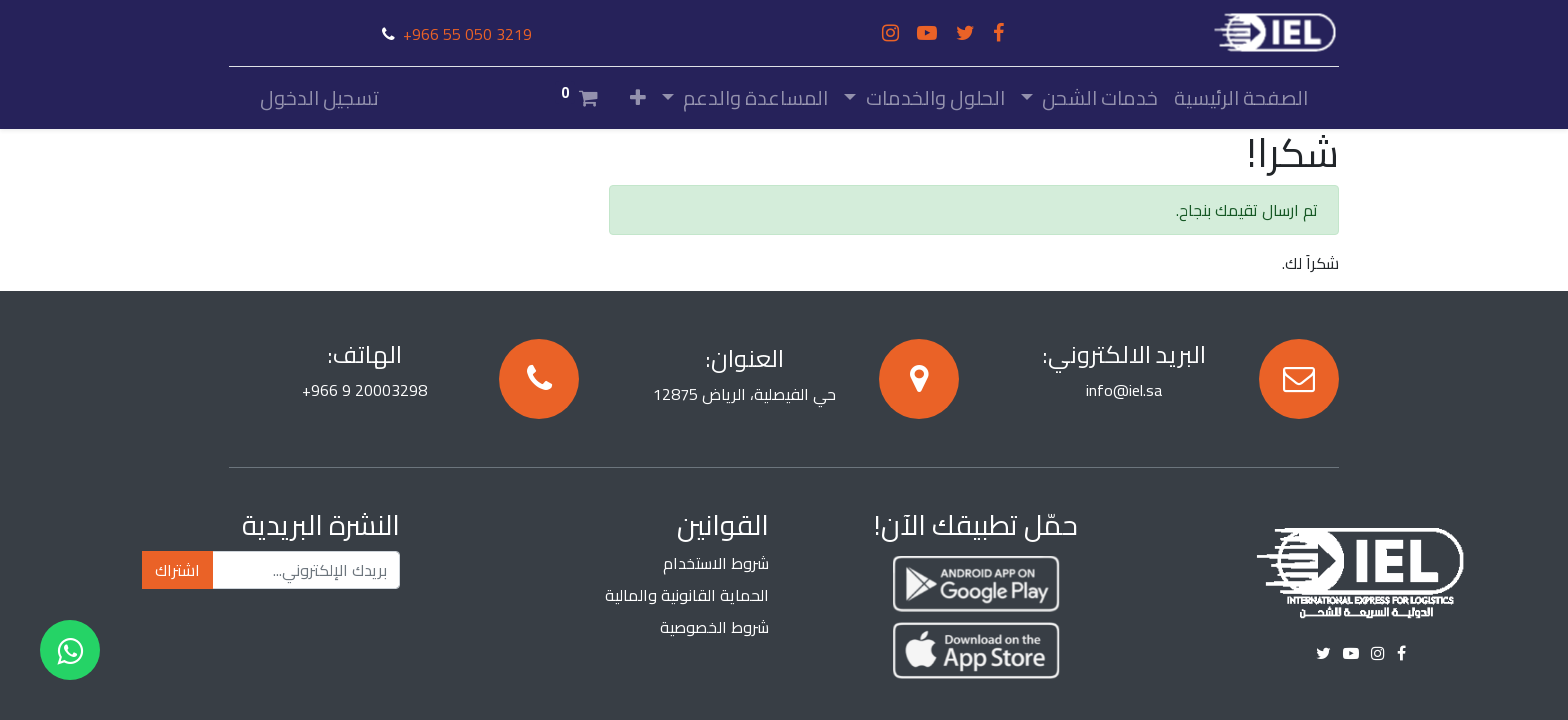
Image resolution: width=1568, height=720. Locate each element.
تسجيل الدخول (319, 97)
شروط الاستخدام (716, 563)
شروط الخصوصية (714, 627)
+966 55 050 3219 (467, 34)
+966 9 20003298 (364, 390)
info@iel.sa (1124, 390)
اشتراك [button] (177, 570)
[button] (638, 98)
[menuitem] (1241, 98)
